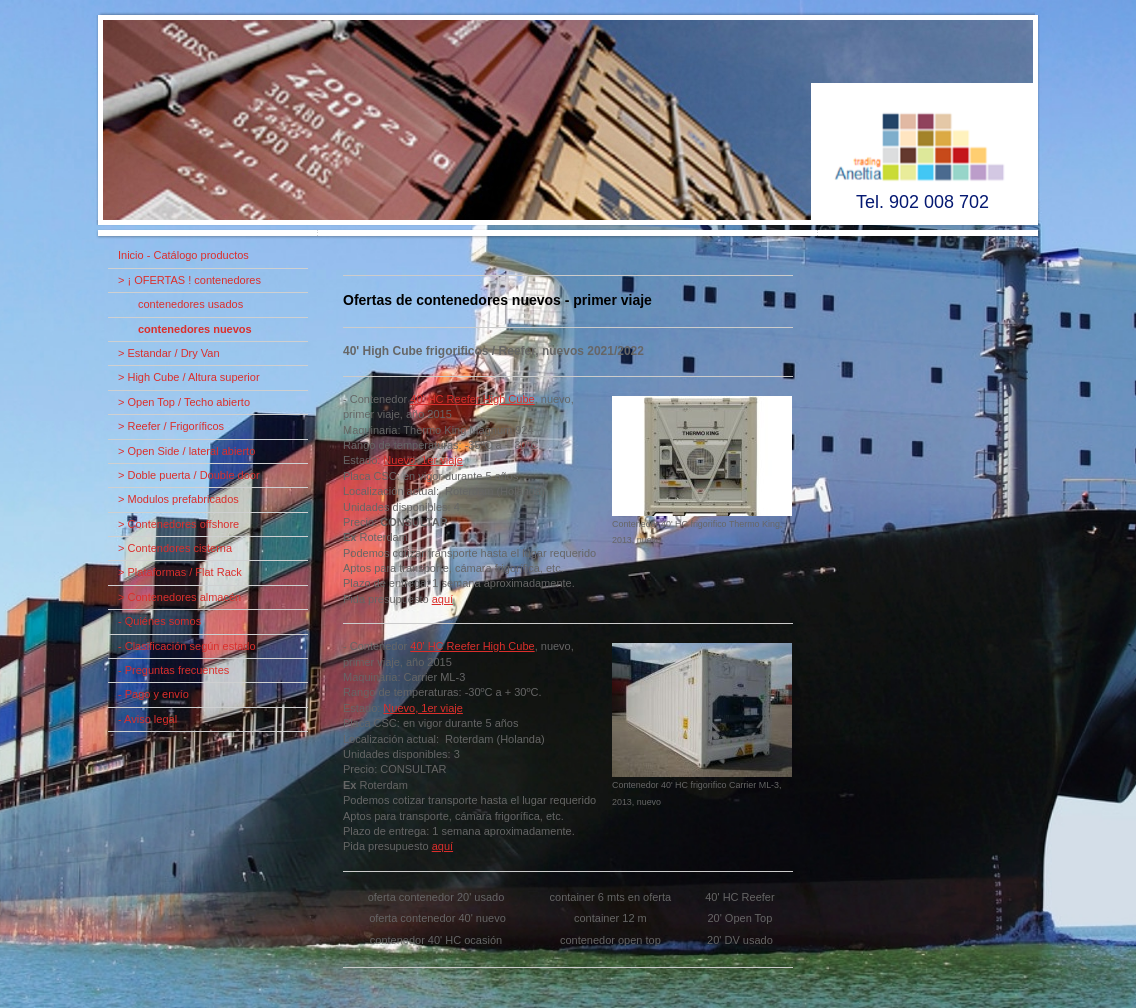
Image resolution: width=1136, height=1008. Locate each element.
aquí (442, 599)
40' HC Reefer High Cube (472, 399)
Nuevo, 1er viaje (423, 460)
